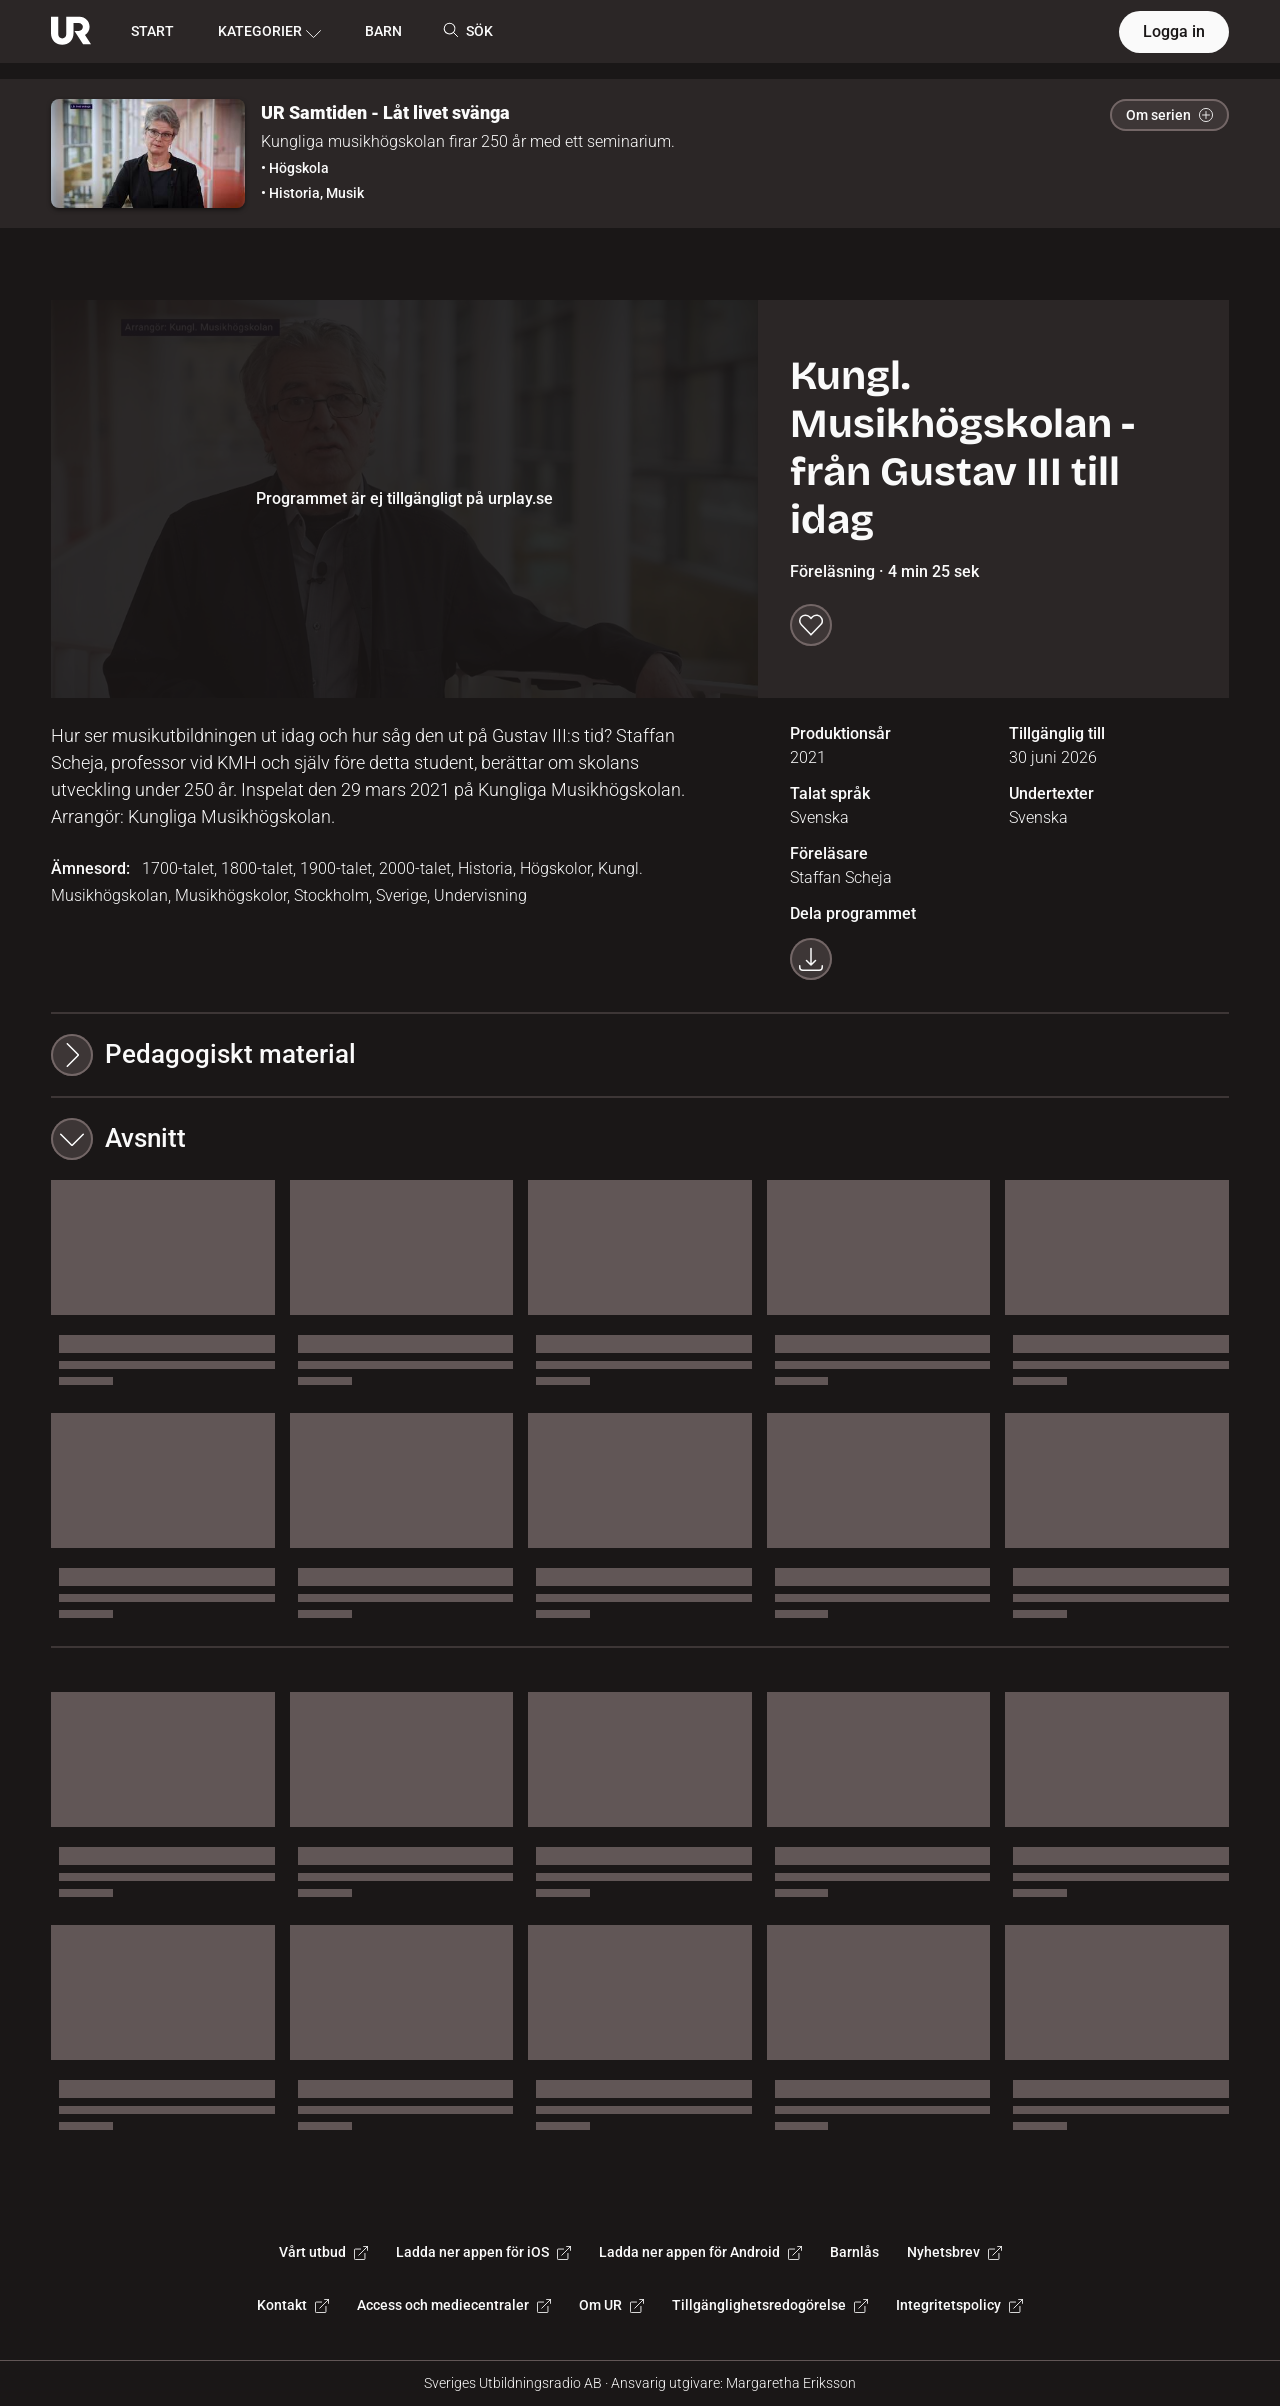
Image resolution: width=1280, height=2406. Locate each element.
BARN (383, 31)
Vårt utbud (323, 2252)
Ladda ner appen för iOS (483, 2252)
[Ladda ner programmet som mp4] (811, 959)
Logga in (1174, 31)
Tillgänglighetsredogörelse (770, 2305)
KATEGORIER (269, 32)
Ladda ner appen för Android (700, 2252)
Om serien (1169, 115)
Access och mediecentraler (454, 2305)
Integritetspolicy (959, 2305)
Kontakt (293, 2305)
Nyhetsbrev (954, 2252)
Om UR (611, 2305)
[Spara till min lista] (811, 625)
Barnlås (854, 2252)
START (152, 31)
